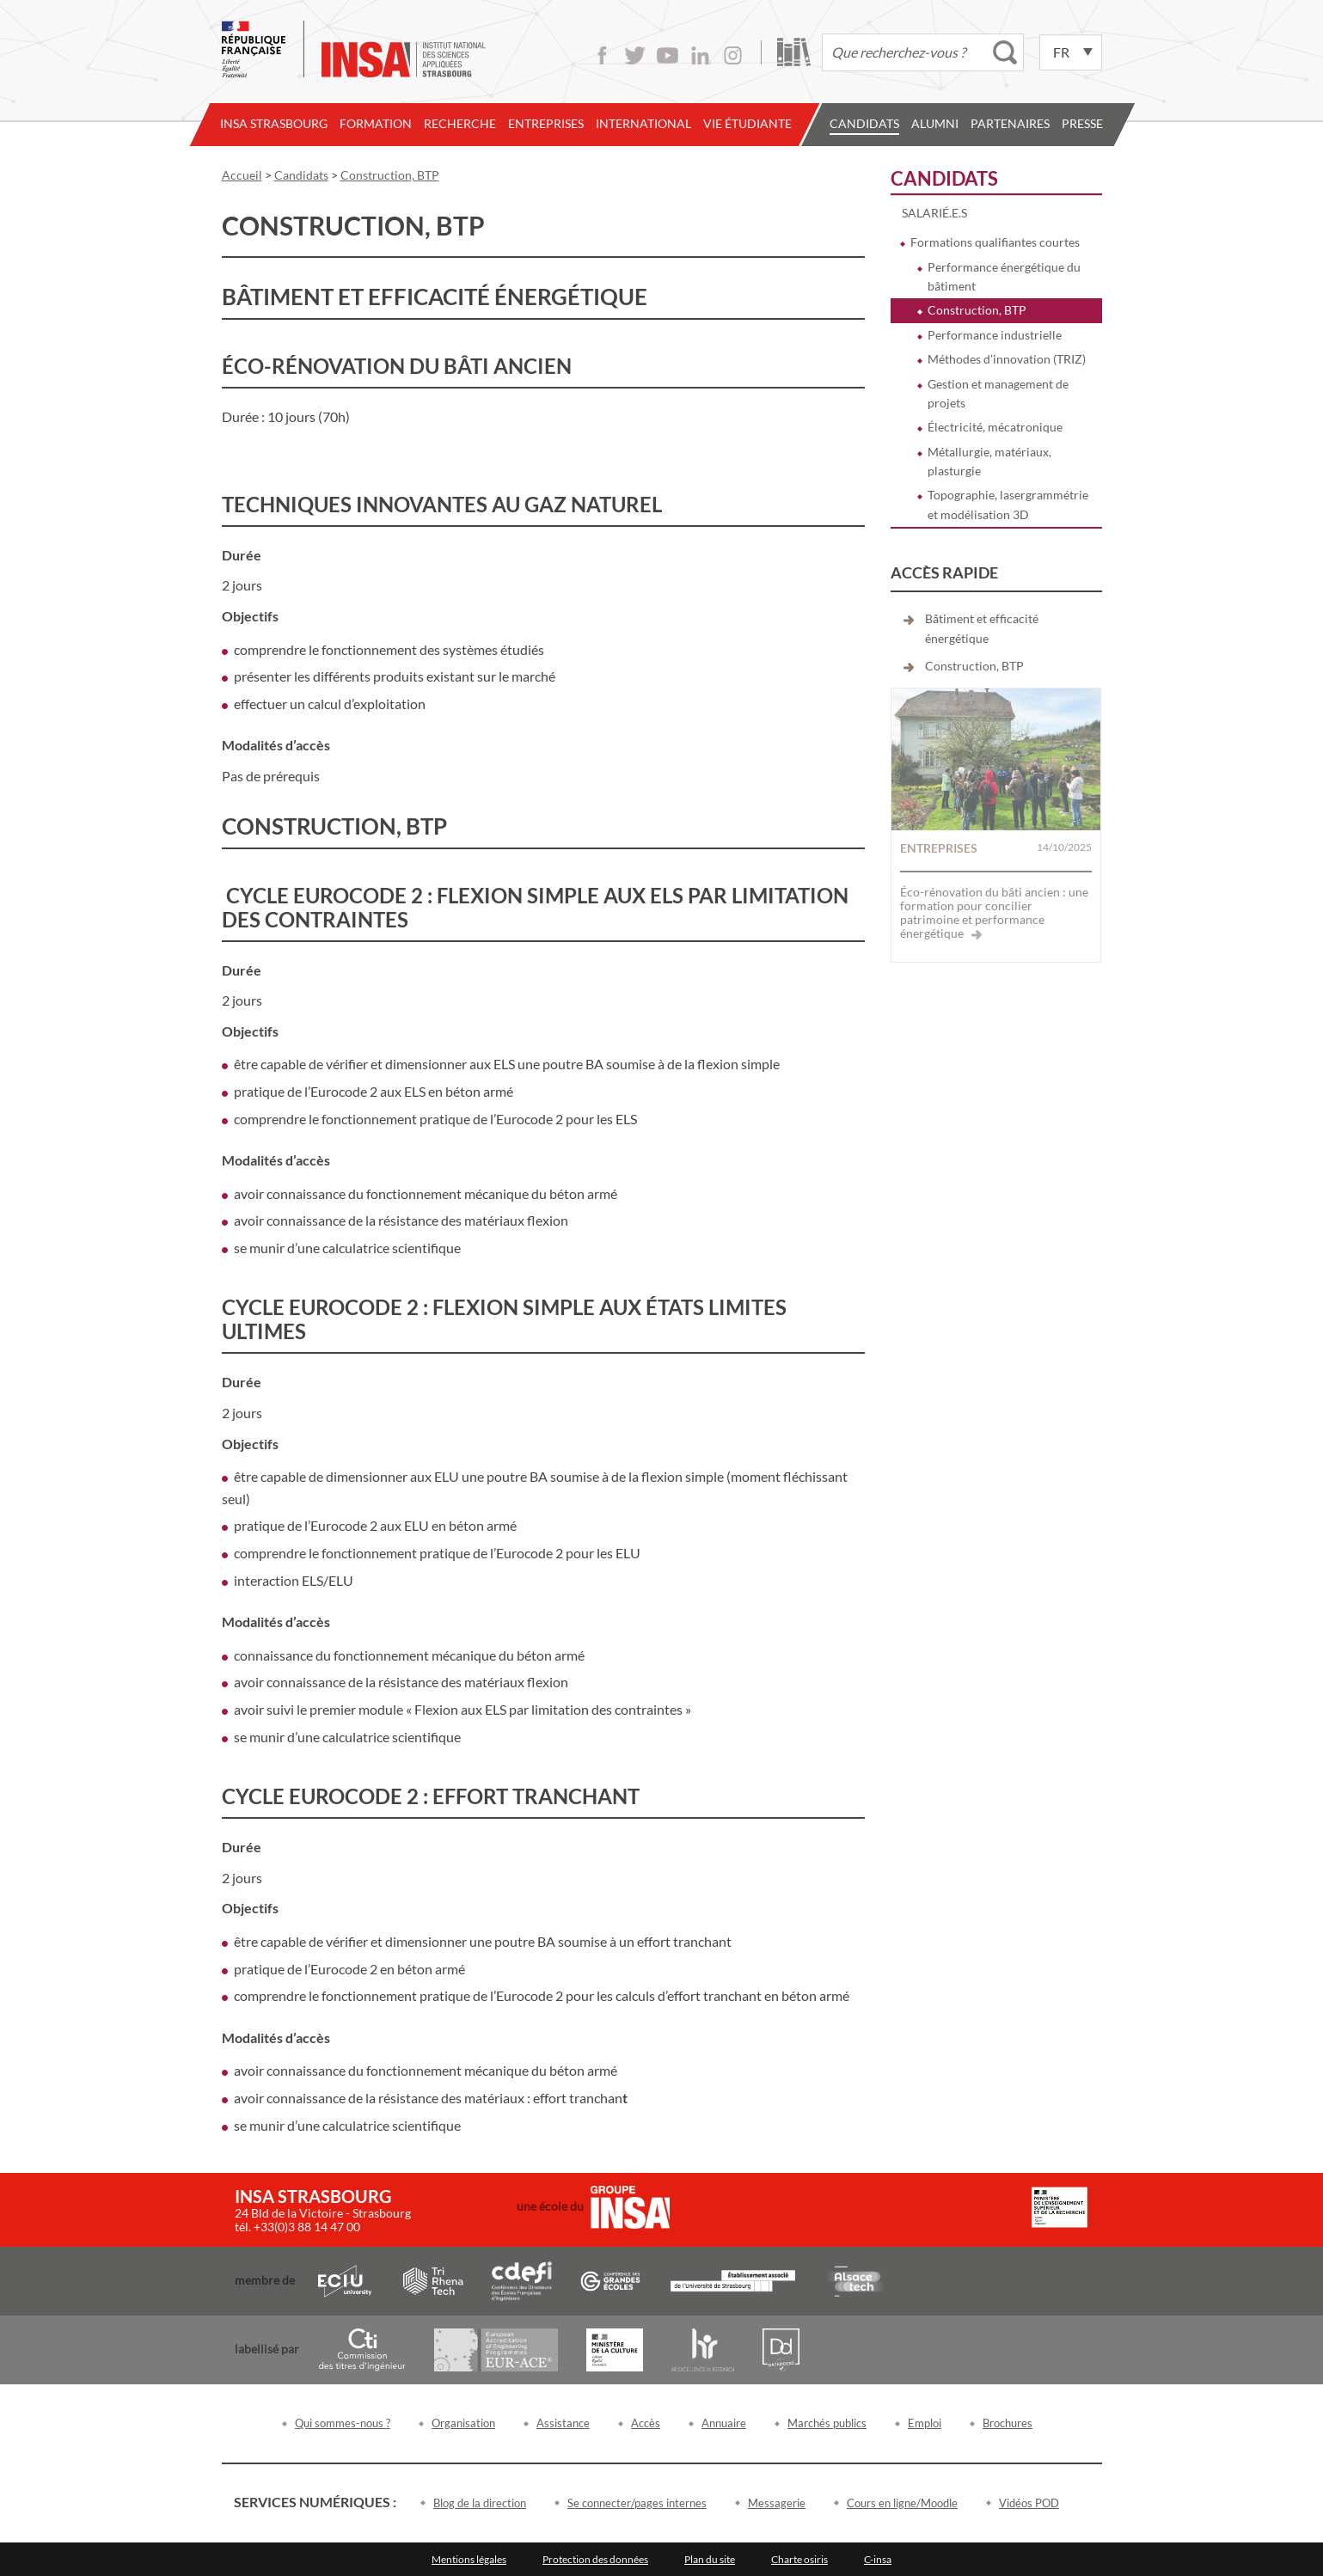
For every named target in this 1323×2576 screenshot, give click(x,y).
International (643, 123)
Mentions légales (469, 2559)
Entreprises (546, 123)
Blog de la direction (479, 2503)
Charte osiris (799, 2559)
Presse (1082, 123)
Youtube (667, 55)
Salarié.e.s (934, 212)
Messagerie (776, 2503)
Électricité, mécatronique (995, 426)
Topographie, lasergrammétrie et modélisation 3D (1008, 504)
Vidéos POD (1029, 2503)
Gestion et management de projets (998, 393)
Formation (376, 123)
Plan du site (709, 2559)
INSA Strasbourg (274, 123)
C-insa (877, 2559)
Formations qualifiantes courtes (995, 242)
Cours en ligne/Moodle (902, 2503)
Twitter (635, 55)
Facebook (602, 55)
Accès (645, 2423)
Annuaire (723, 2423)
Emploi (924, 2423)
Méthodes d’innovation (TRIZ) (1007, 359)
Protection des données (595, 2559)
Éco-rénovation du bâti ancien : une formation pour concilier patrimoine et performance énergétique (994, 912)
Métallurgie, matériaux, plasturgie (989, 461)
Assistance (563, 2423)
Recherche (460, 123)
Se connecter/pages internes (637, 2503)
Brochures (1007, 2423)
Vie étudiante (747, 123)
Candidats (864, 123)
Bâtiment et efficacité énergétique (981, 628)
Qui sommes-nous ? (342, 2423)
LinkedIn (700, 55)
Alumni (935, 123)
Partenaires (1010, 123)
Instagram (733, 55)
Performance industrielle (995, 334)
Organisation (463, 2423)
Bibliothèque (794, 52)
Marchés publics (827, 2423)
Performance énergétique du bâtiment (1004, 276)
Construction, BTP (977, 310)
